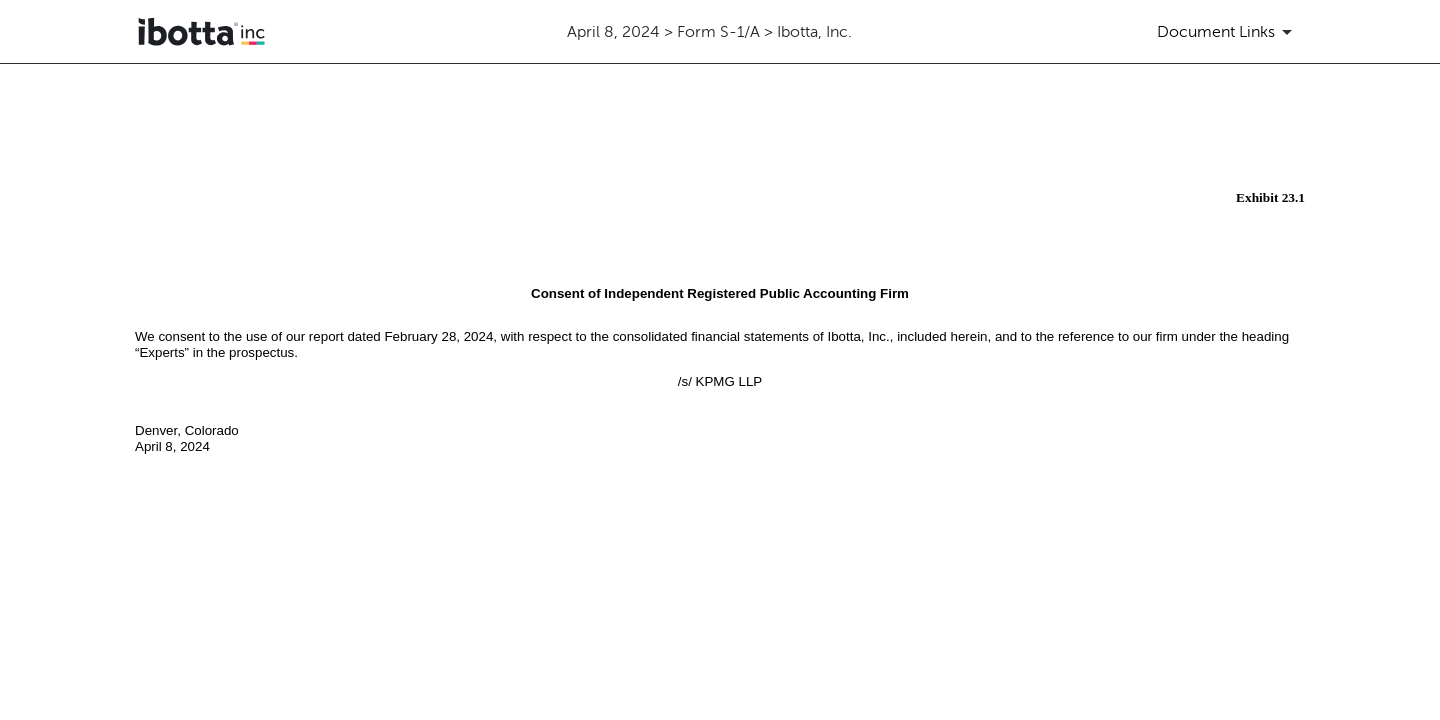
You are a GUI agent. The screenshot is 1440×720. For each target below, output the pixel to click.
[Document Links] (1228, 32)
